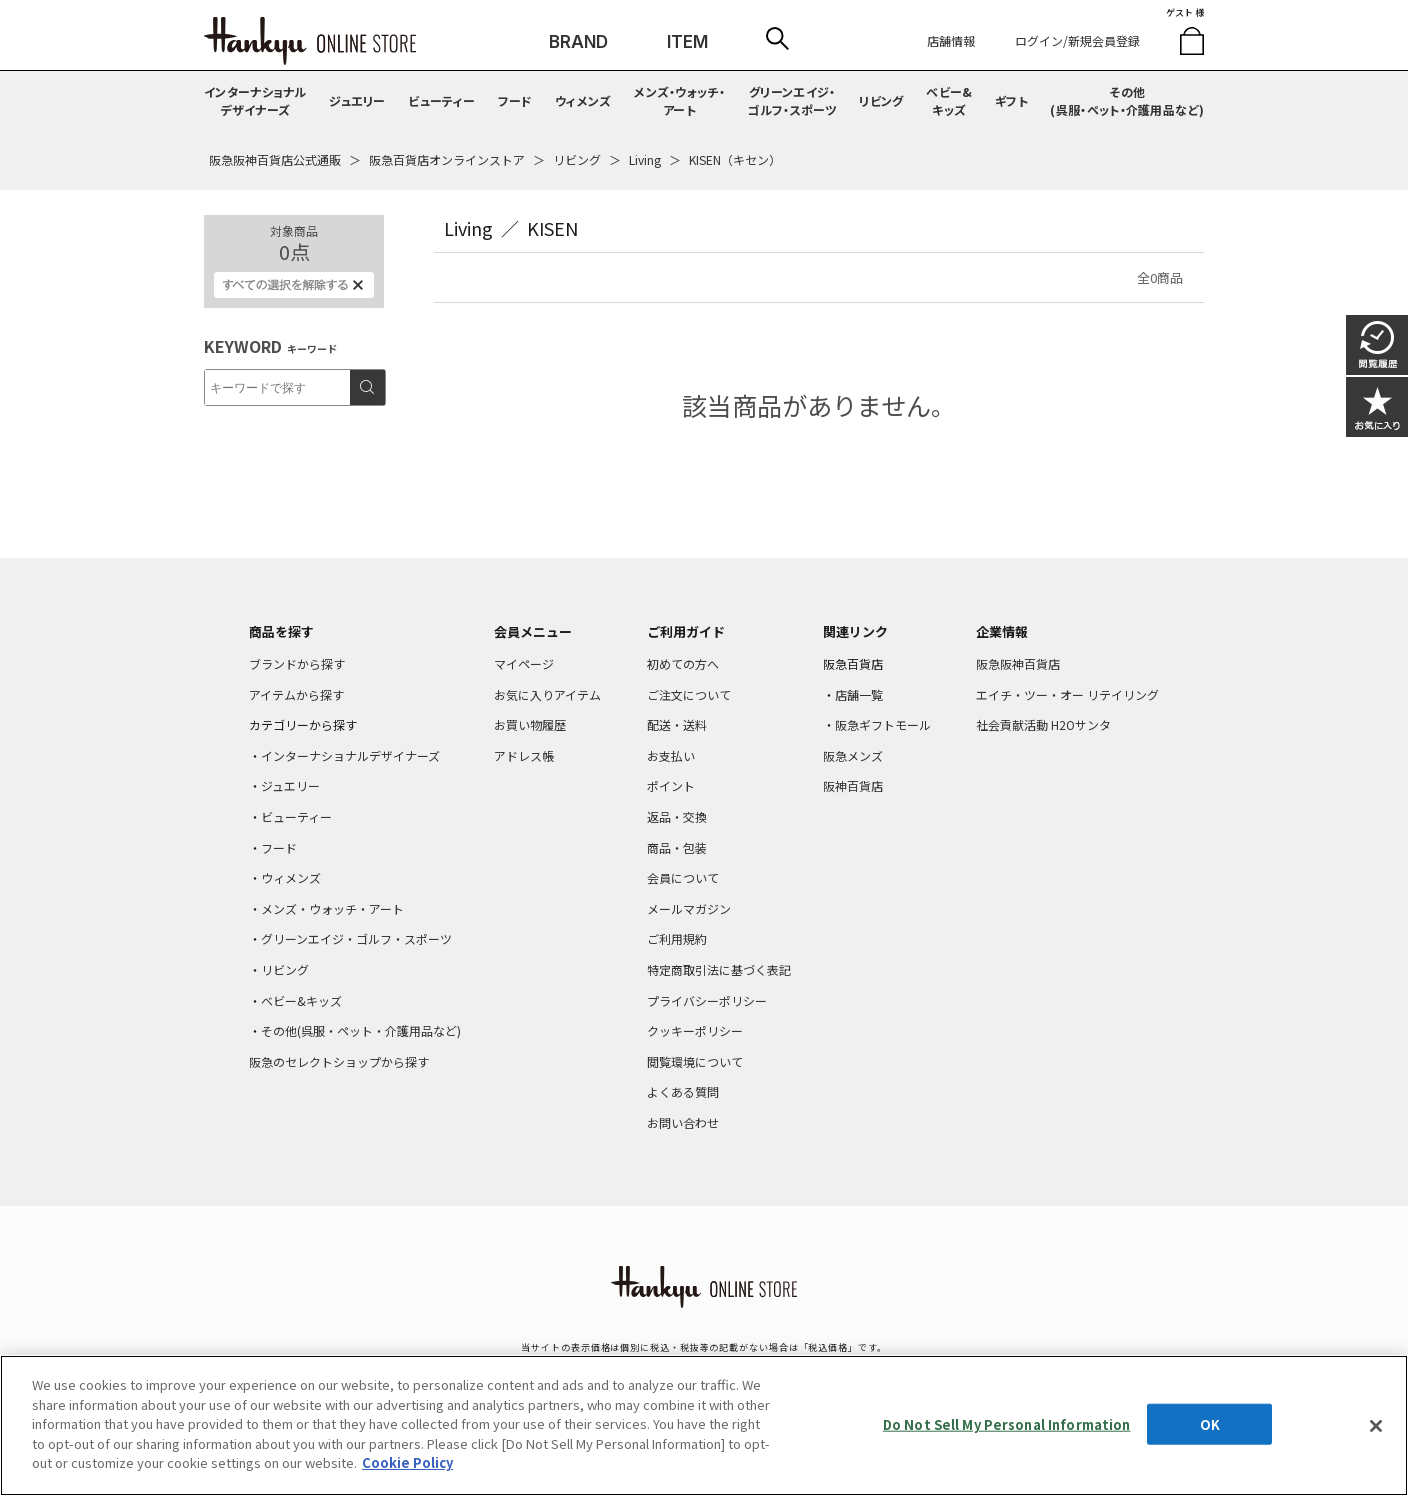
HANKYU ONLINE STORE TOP (310, 41)
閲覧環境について (695, 1061)
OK (1210, 1423)
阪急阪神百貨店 (1018, 663)
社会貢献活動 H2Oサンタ (1043, 724)
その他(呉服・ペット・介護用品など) (1127, 100)
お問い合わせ (683, 1122)
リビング (881, 100)
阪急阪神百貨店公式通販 (275, 159)
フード (515, 100)
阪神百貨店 (853, 785)
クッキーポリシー (695, 1030)
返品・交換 (677, 816)
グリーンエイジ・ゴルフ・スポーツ (792, 100)
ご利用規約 (677, 938)
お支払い (671, 755)
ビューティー (441, 100)
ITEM (687, 42)
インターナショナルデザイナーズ (255, 100)
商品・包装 (677, 847)
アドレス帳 (524, 755)
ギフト (1011, 100)
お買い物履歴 (530, 724)
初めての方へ (683, 663)
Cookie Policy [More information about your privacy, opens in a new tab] (407, 1462)
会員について (683, 877)
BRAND (578, 42)
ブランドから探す (297, 663)
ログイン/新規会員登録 (1077, 40)
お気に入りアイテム (547, 694)
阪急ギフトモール (883, 724)
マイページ (524, 663)
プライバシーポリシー (707, 1000)
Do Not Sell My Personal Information (1007, 1423)
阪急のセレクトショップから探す (339, 1061)
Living (645, 159)
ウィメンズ (583, 100)
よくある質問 (683, 1091)
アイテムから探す (296, 694)
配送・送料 (677, 724)
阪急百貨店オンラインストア (447, 159)
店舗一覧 (859, 694)
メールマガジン (689, 908)
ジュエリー (357, 100)
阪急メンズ (853, 755)
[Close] (1376, 1426)
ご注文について (689, 694)
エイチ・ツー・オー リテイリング (1067, 694)
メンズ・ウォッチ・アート (679, 100)
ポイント (671, 785)
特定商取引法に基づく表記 (719, 969)
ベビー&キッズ (949, 100)
